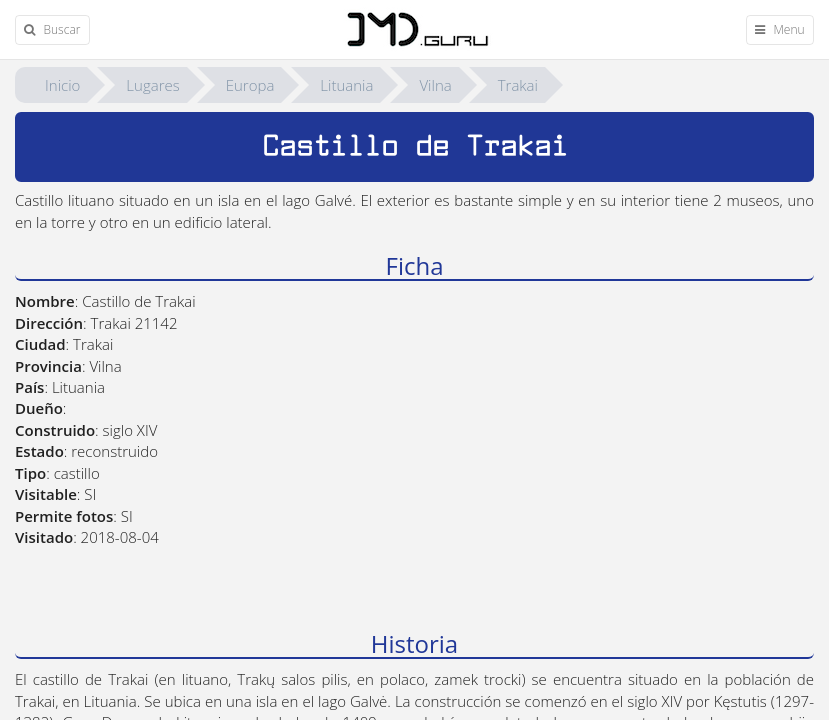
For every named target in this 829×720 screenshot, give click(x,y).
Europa (250, 85)
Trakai (518, 85)
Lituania (346, 85)
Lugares (152, 85)
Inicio (62, 85)
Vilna (435, 85)
